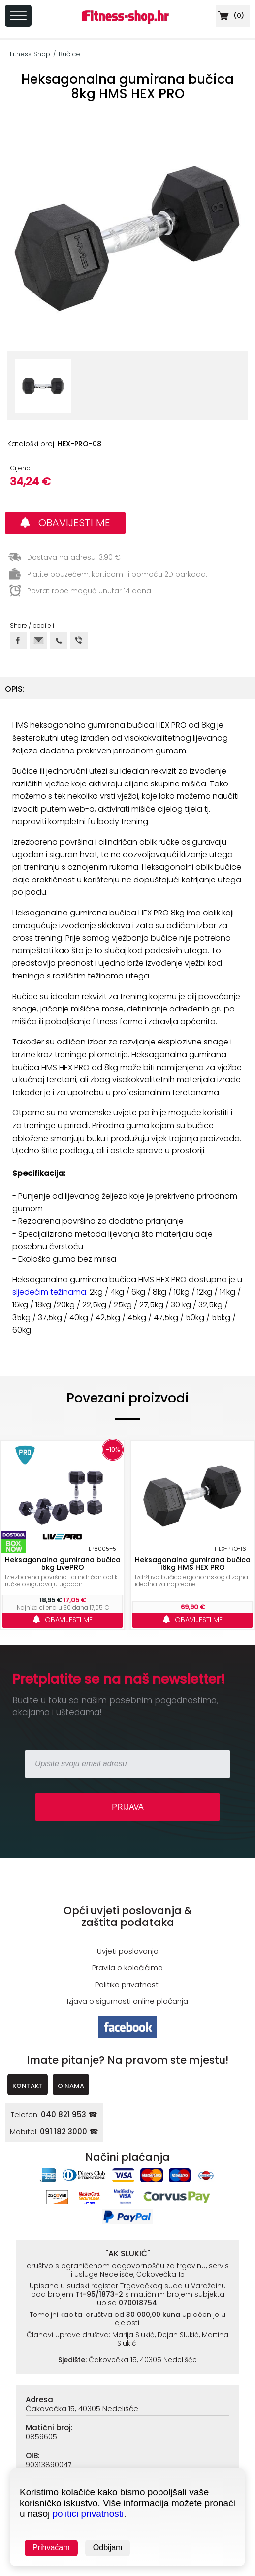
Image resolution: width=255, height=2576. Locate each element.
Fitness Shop (30, 54)
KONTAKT (27, 2085)
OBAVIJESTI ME (65, 523)
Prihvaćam (51, 2547)
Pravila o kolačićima (127, 1967)
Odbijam (108, 2547)
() (230, 15)
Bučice (69, 54)
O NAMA (71, 2085)
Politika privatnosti (127, 1984)
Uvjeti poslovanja (128, 1951)
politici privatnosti (88, 2514)
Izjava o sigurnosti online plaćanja (127, 2001)
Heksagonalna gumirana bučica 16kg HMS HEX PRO (193, 1563)
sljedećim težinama (49, 1292)
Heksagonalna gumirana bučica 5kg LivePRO (63, 1563)
